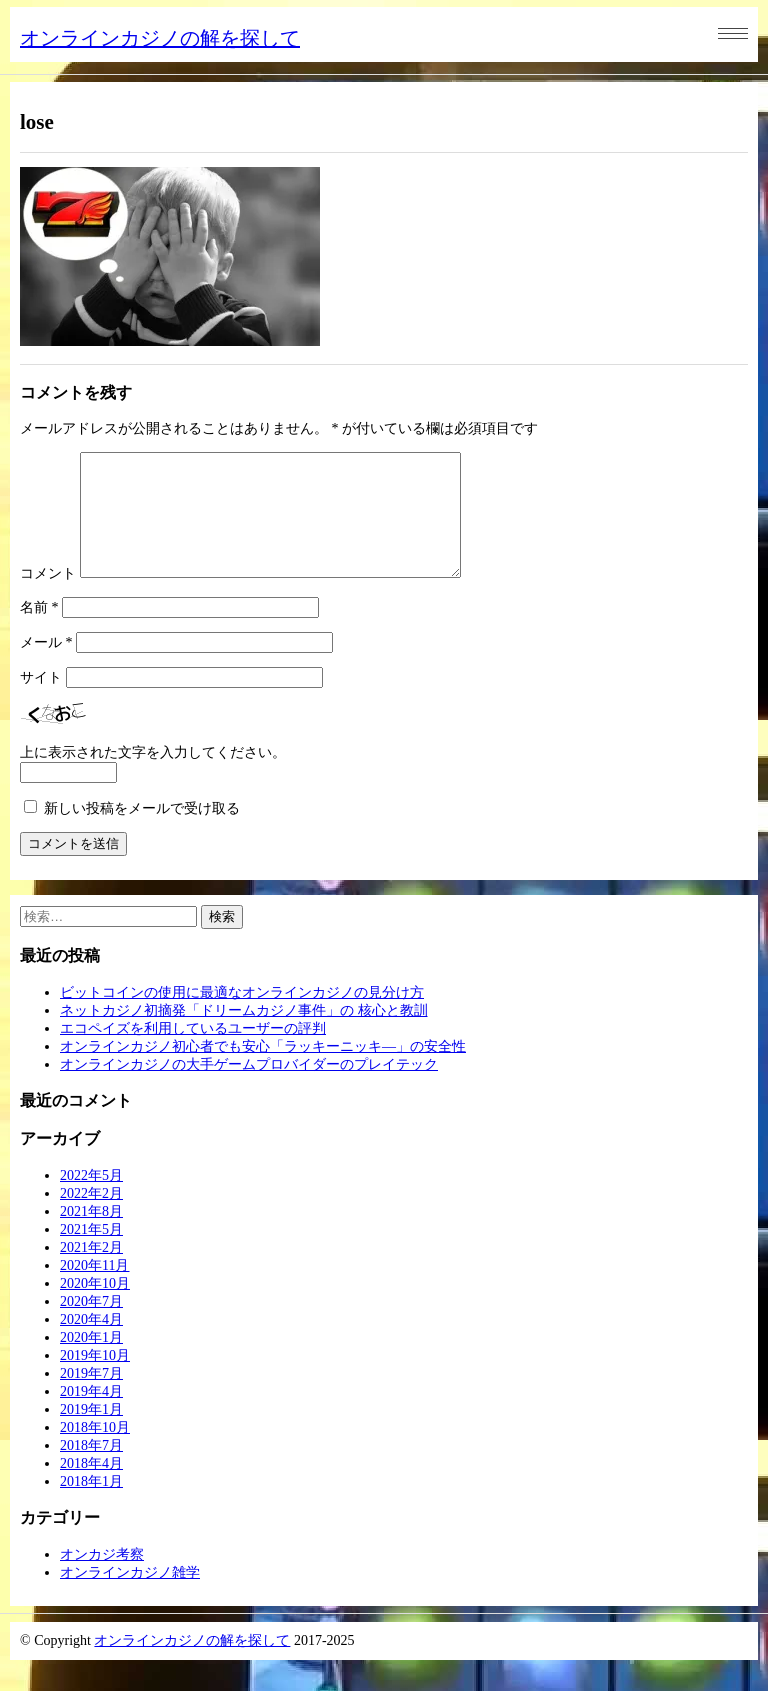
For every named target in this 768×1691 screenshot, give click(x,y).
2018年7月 (91, 1469)
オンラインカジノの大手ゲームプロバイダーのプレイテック (249, 1088)
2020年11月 (94, 1289)
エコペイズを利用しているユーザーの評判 (193, 1052)
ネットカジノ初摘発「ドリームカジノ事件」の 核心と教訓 (244, 1034)
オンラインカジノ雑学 (130, 1596)
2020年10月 (95, 1307)
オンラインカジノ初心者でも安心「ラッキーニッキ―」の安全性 (263, 1070)
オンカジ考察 (102, 1578)
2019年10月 (95, 1379)
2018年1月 (91, 1505)
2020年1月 (91, 1361)
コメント (48, 597)
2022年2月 (91, 1217)
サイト (41, 701)
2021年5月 (91, 1253)
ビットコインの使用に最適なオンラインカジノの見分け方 (242, 1016)
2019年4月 (91, 1415)
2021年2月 (91, 1271)
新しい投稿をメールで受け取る (142, 832)
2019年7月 (91, 1397)
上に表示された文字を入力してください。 (153, 776)
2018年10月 (95, 1451)
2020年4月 (91, 1343)
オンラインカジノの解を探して (160, 38)
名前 (39, 631)
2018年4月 (91, 1487)
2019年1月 (91, 1433)
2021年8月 (91, 1235)
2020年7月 (91, 1325)
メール (46, 666)
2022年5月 (91, 1199)
